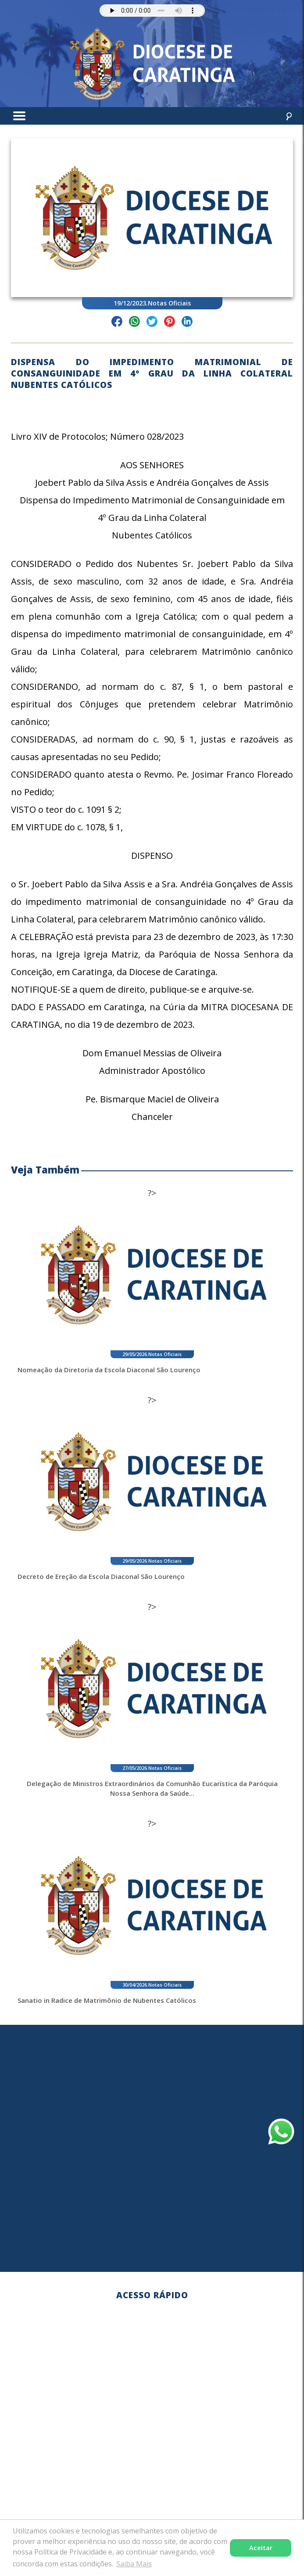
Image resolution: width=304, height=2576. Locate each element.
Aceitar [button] (260, 2548)
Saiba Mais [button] (134, 2564)
